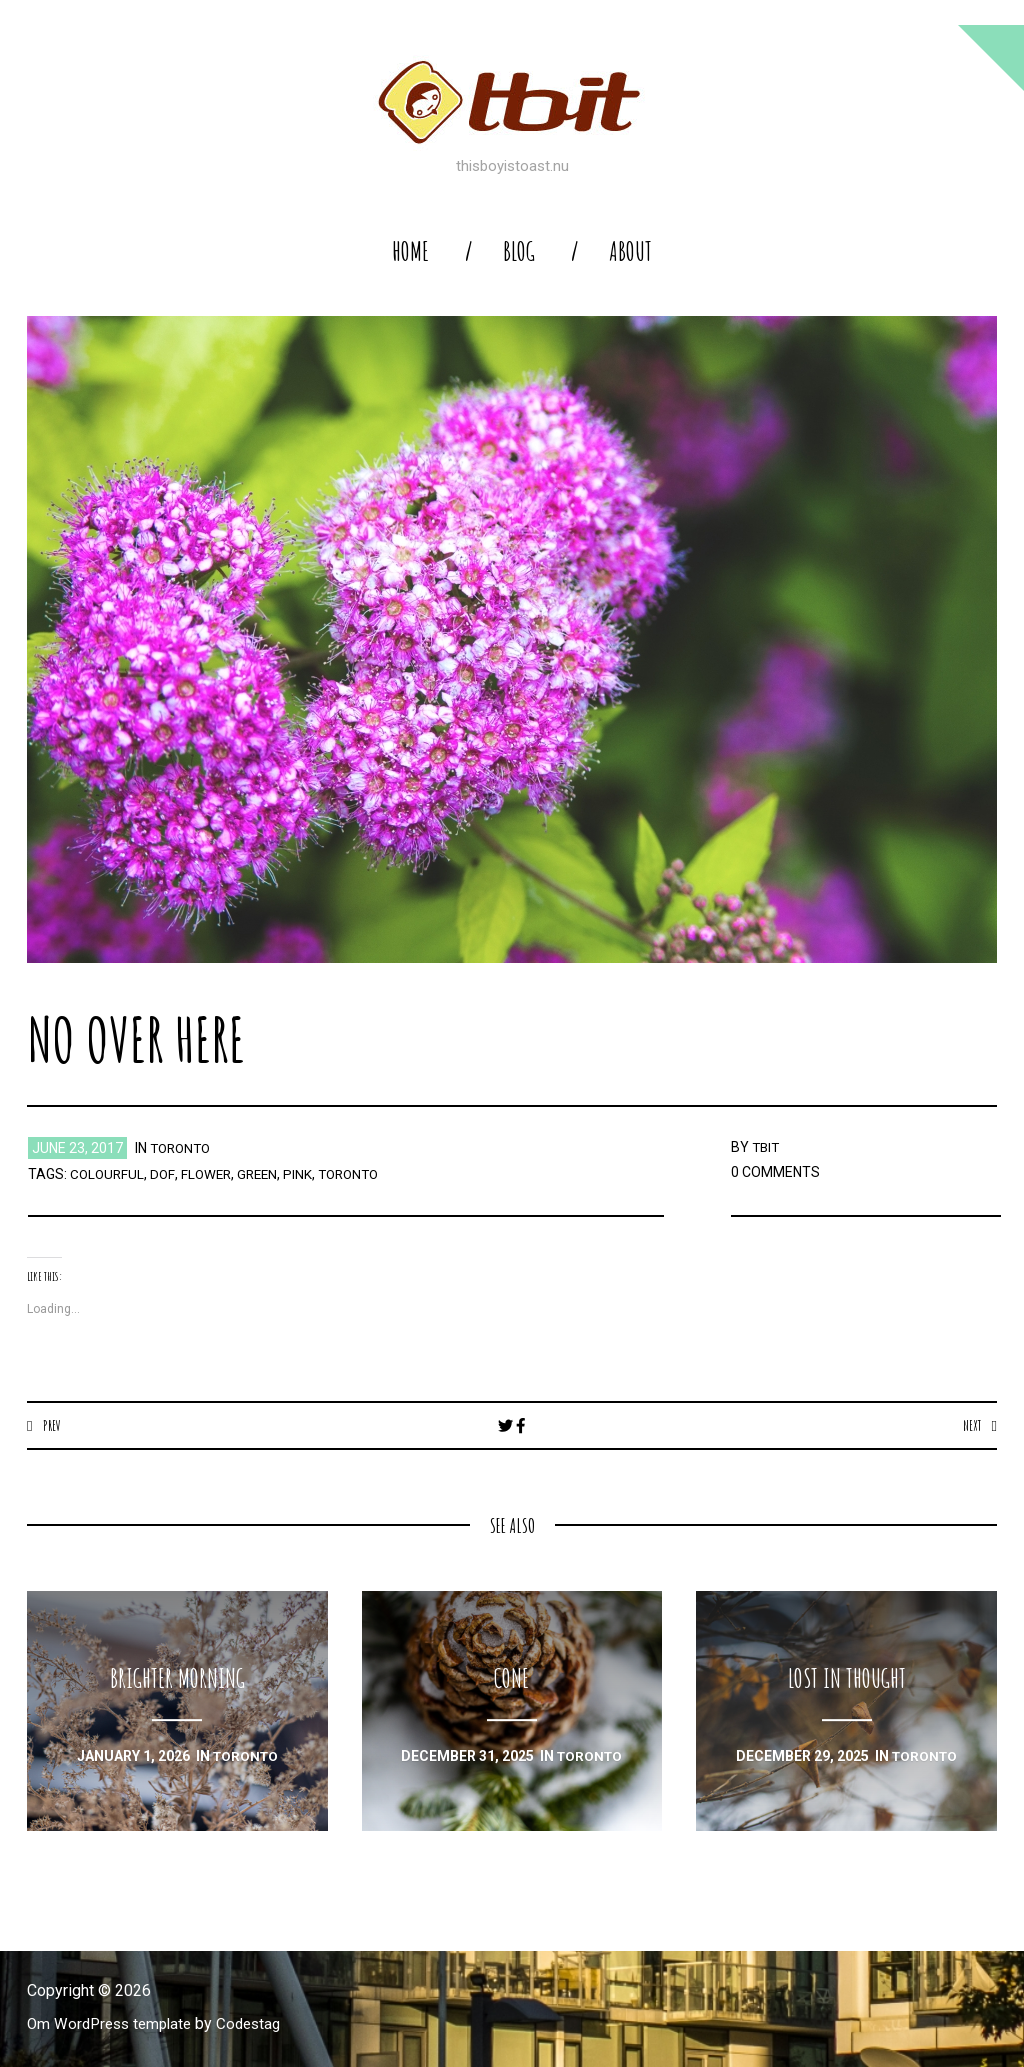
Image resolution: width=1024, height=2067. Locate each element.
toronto (183, 1148)
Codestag (260, 2024)
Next (970, 1425)
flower (209, 1174)
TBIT (767, 1147)
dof (165, 1174)
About (630, 251)
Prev (52, 1425)
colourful (108, 1174)
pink (305, 1174)
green (263, 1174)
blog (519, 251)
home (410, 251)
